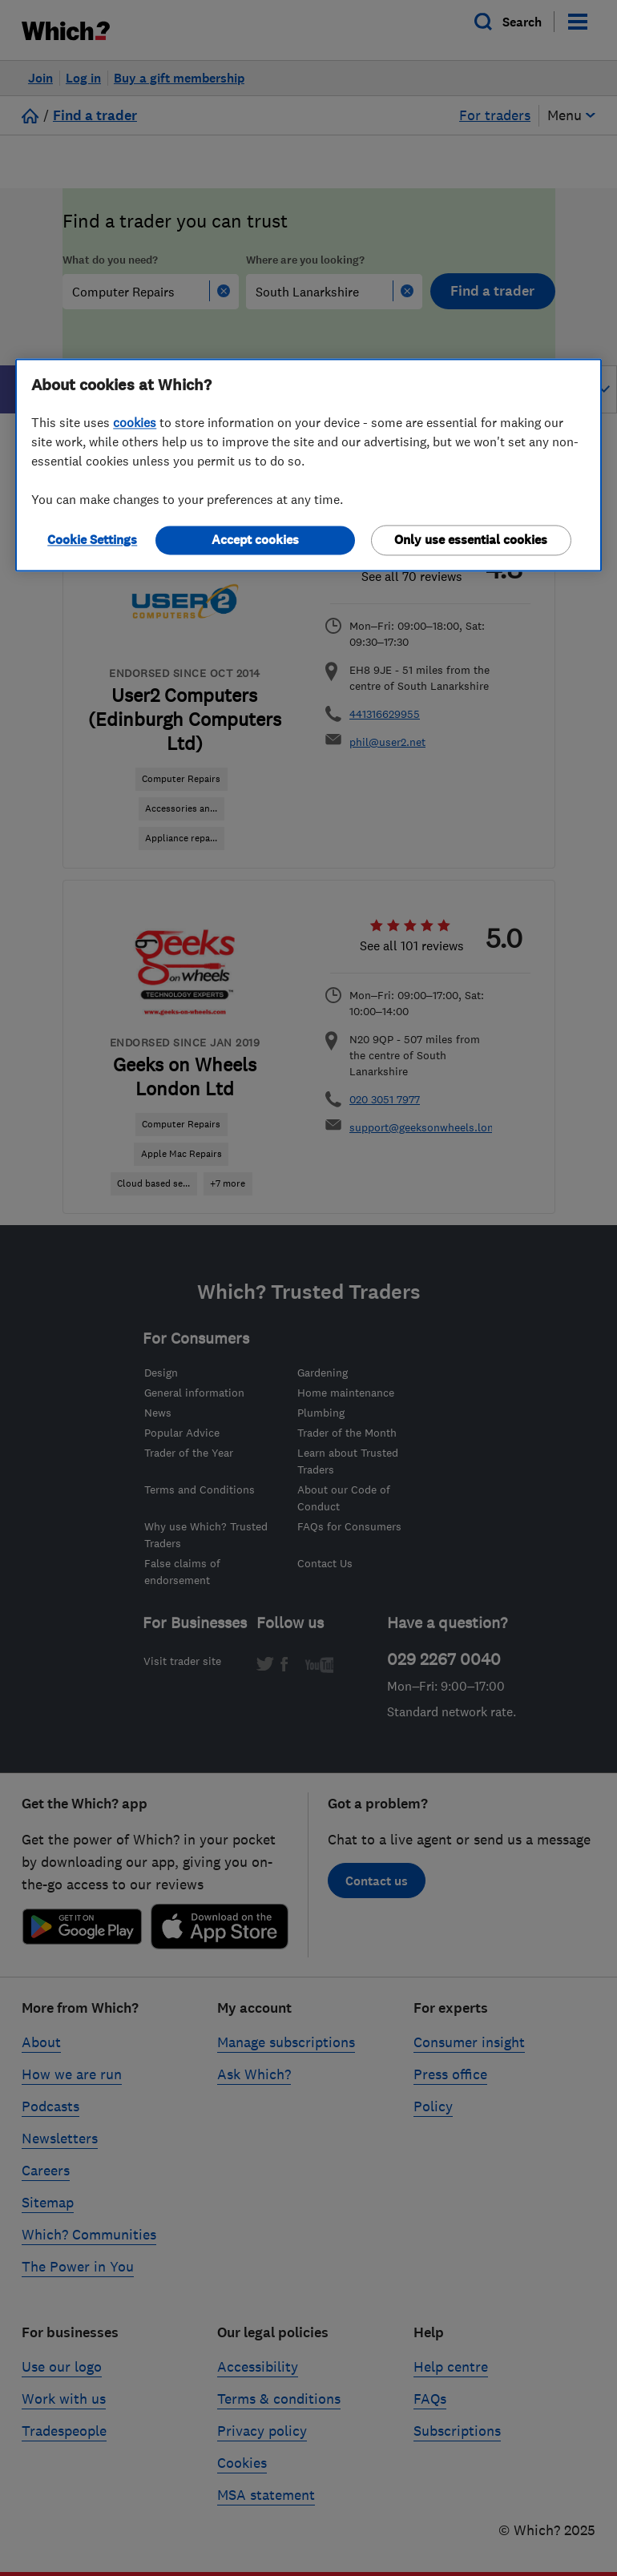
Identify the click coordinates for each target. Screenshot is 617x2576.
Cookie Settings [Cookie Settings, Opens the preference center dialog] (92, 540)
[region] (308, 465)
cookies (134, 423)
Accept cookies (255, 540)
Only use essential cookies (470, 540)
